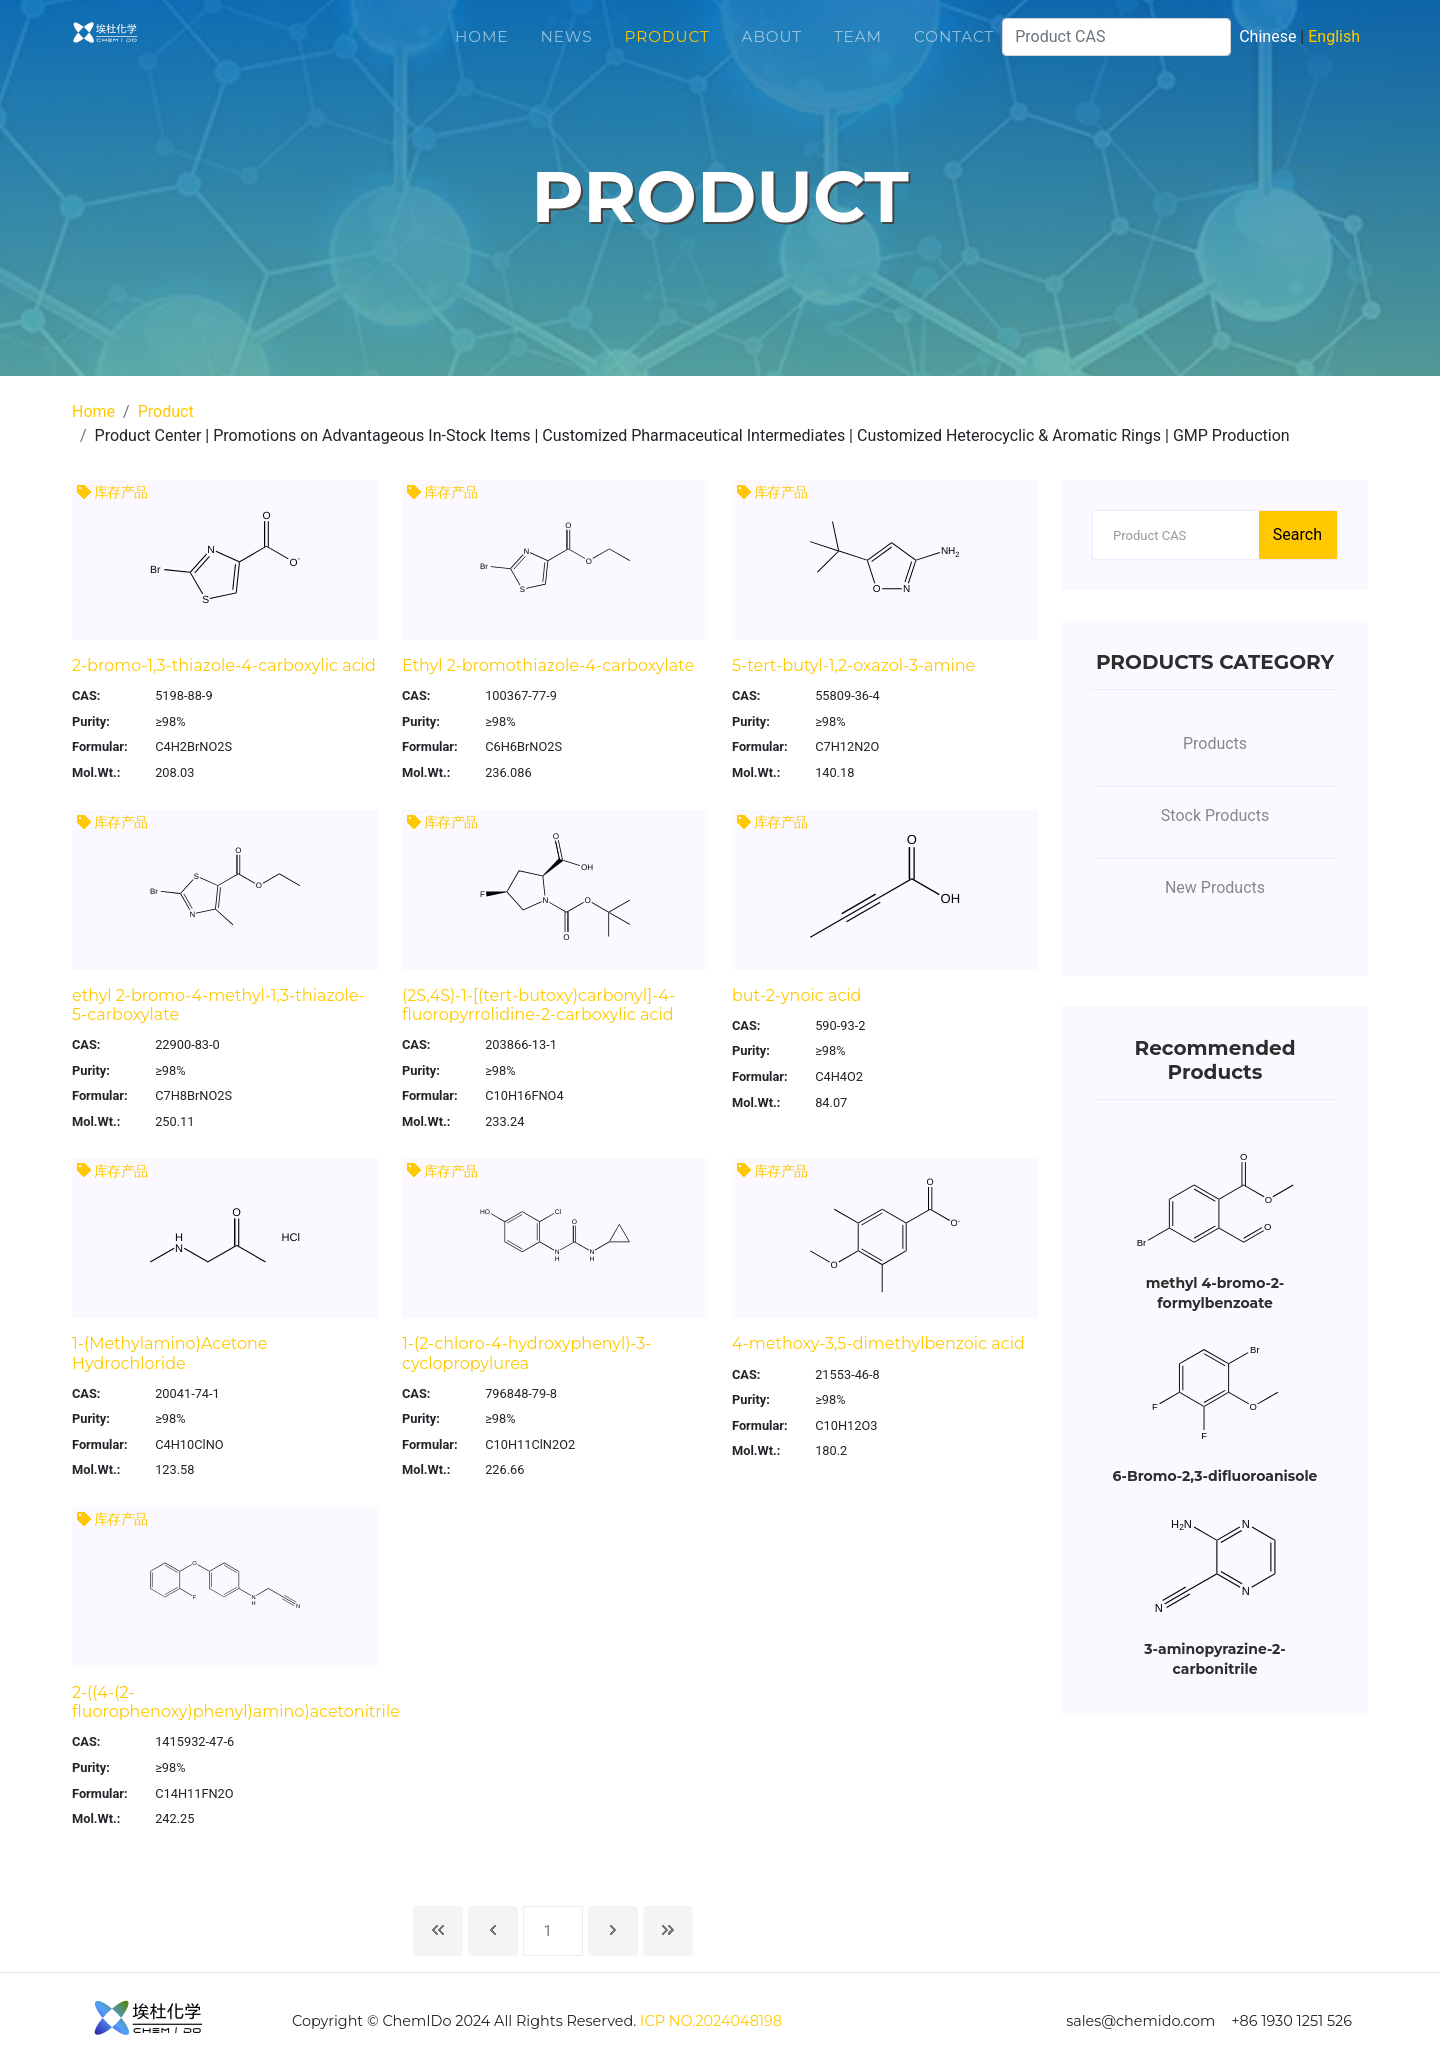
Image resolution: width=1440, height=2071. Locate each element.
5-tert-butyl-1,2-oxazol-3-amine (853, 665)
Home (482, 49)
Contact (954, 49)
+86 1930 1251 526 (1291, 2021)
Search (1297, 534)
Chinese (1267, 49)
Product (667, 49)
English (1334, 49)
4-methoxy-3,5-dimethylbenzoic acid (878, 1343)
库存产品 (112, 492)
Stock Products (1215, 815)
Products (1215, 743)
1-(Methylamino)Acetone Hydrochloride (170, 1353)
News (566, 49)
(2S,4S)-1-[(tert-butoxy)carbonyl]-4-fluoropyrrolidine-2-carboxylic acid (538, 1005)
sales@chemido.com (1140, 2021)
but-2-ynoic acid (796, 995)
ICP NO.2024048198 (711, 2021)
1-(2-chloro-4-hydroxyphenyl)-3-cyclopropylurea (526, 1353)
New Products (1215, 887)
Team (858, 49)
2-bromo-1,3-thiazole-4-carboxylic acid (224, 665)
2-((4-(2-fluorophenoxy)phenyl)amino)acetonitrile (236, 1702)
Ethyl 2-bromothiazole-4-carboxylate (548, 665)
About (772, 49)
